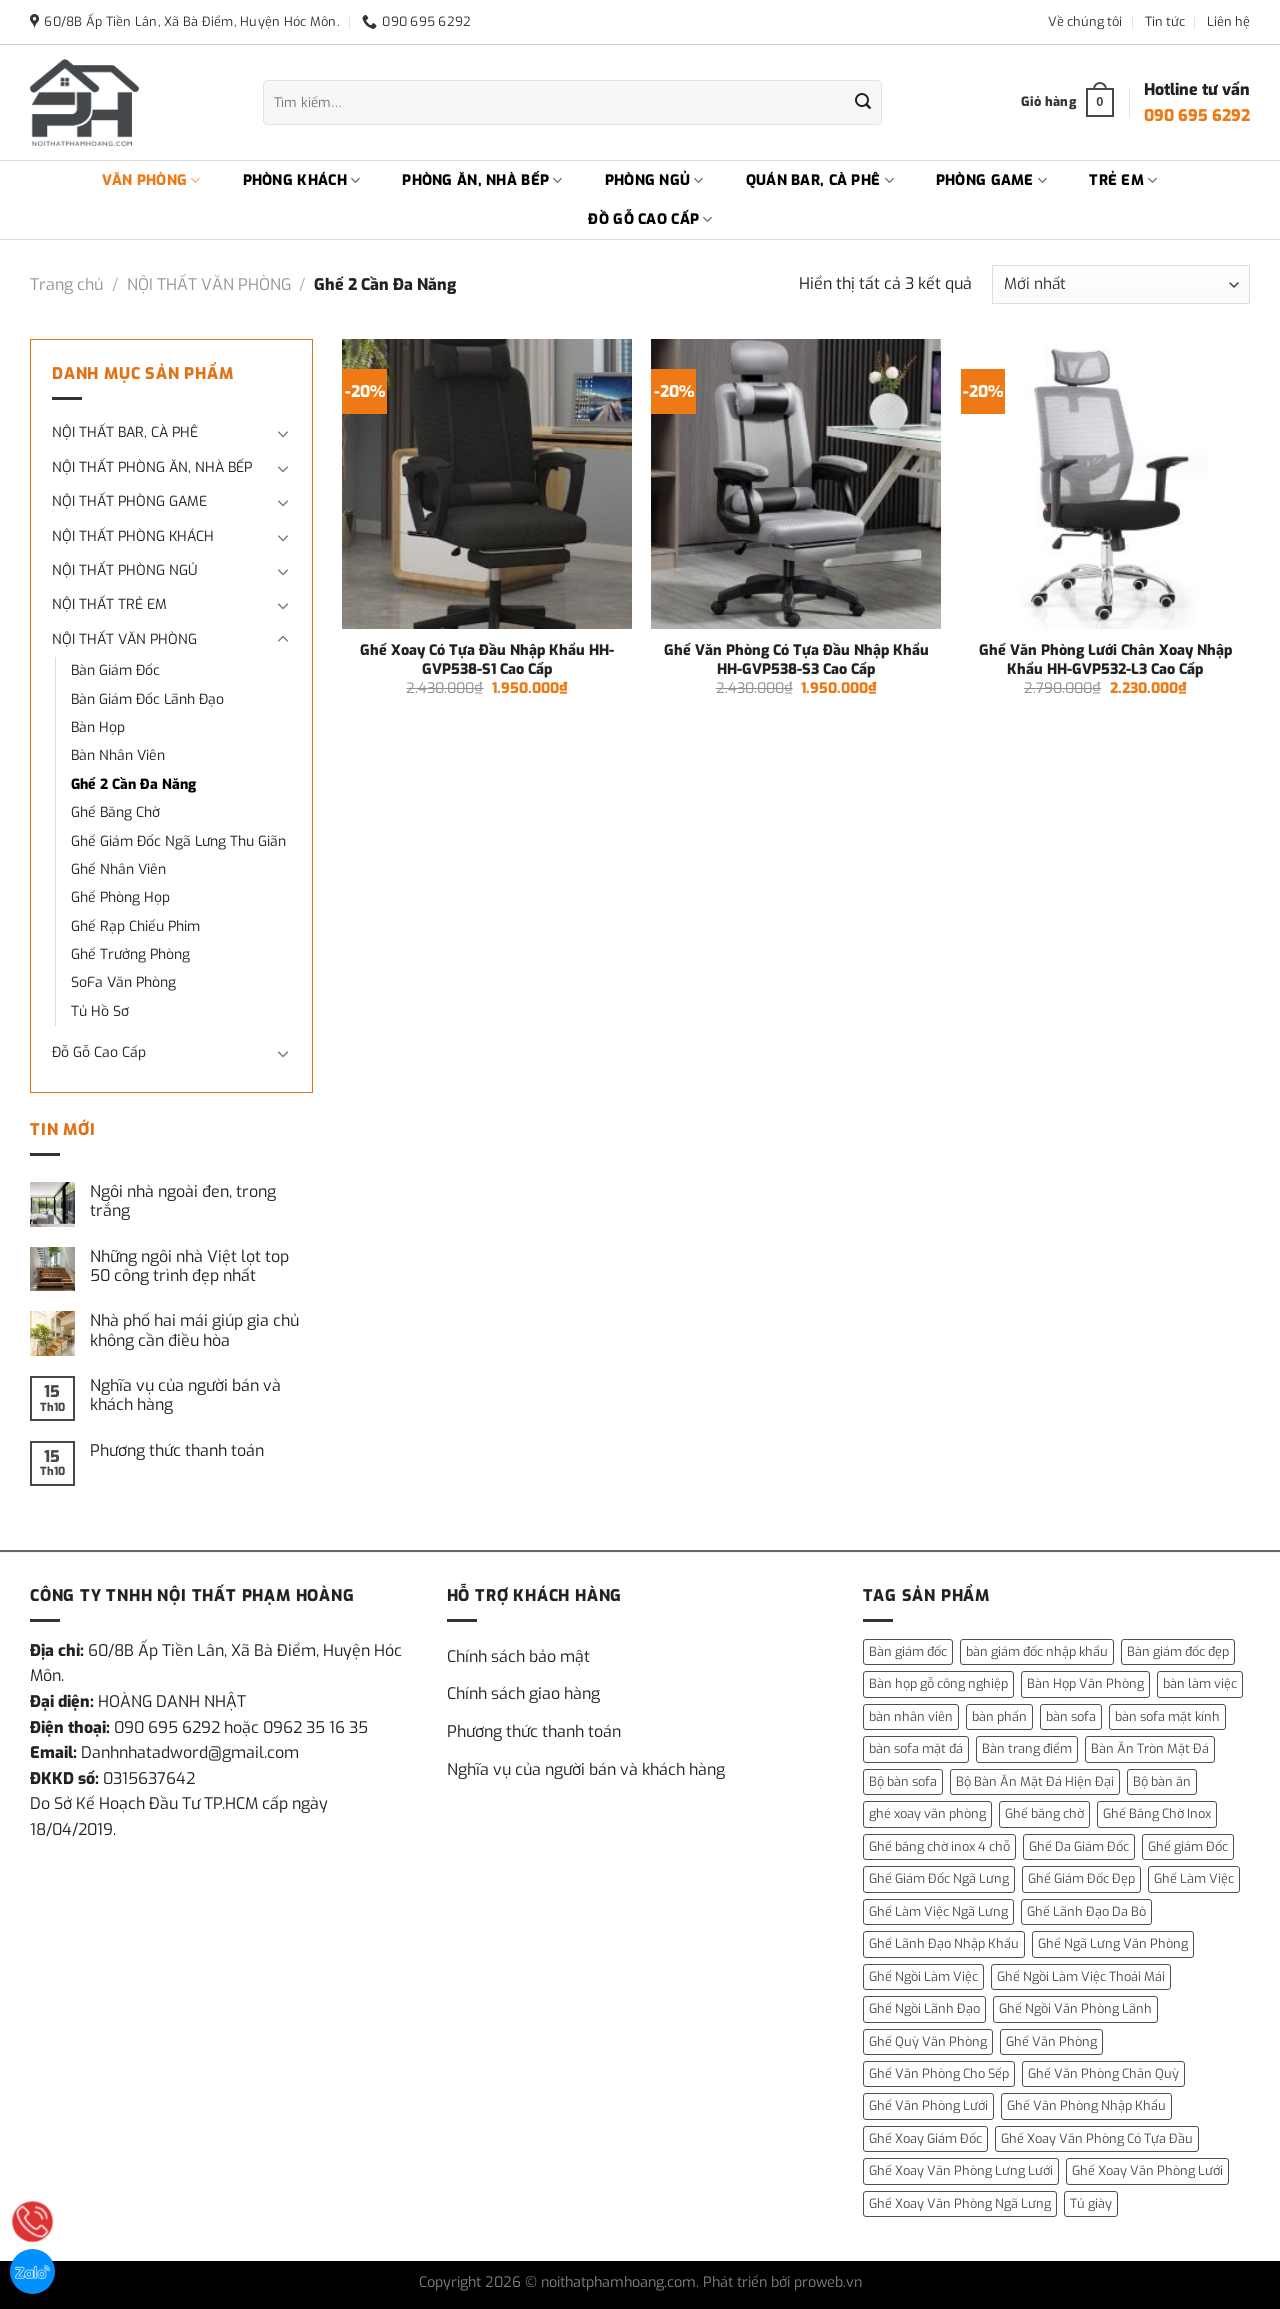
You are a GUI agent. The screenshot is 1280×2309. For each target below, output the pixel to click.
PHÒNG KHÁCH (302, 181)
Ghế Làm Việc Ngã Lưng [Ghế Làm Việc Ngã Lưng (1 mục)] (938, 1911)
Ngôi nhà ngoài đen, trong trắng (183, 1201)
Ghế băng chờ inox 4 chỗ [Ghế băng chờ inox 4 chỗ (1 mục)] (939, 1846)
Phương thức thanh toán (177, 1450)
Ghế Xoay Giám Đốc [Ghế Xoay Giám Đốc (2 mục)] (925, 2138)
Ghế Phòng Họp (120, 897)
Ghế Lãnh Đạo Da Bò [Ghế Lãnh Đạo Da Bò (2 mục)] (1086, 1911)
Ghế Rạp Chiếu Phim (135, 926)
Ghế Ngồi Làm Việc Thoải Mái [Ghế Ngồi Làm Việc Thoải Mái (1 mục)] (1081, 1976)
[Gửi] (863, 103)
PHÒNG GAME (991, 181)
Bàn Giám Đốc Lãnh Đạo (147, 699)
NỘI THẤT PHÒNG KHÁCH (133, 536)
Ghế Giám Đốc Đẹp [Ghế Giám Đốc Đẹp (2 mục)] (1081, 1878)
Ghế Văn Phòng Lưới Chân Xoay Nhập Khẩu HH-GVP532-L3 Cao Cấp (1105, 660)
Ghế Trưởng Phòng (130, 954)
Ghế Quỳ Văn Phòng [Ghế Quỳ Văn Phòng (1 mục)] (928, 2041)
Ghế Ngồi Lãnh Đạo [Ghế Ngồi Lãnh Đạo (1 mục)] (924, 2008)
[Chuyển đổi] (283, 433)
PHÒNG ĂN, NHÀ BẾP (482, 181)
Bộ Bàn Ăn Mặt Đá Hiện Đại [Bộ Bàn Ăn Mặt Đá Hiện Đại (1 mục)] (1035, 1781)
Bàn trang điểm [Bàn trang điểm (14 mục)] (1027, 1748)
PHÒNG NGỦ (654, 181)
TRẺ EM (1123, 181)
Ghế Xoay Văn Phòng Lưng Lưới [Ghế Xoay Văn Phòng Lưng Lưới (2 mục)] (961, 2170)
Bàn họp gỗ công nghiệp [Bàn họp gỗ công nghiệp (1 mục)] (938, 1683)
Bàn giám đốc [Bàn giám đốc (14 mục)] (908, 1651)
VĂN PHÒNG (151, 181)
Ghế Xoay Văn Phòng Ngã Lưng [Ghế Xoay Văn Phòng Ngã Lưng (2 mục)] (960, 2203)
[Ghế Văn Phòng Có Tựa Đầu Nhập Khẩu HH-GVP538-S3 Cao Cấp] (796, 484)
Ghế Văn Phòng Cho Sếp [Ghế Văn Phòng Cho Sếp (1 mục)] (939, 2073)
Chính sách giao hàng (523, 1693)
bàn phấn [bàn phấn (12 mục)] (999, 1716)
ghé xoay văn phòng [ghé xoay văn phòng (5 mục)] (927, 1813)
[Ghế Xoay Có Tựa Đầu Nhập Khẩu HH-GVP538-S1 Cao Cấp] (487, 484)
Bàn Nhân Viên (118, 755)
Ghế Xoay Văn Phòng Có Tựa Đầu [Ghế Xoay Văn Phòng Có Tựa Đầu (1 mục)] (1097, 2138)
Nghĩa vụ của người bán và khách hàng (185, 1395)
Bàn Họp (98, 727)
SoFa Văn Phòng (123, 982)
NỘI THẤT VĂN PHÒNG (209, 284)
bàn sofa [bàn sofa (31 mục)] (1071, 1716)
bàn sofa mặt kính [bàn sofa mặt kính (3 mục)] (1167, 1716)
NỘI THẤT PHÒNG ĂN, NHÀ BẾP (152, 467)
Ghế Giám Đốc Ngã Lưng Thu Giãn (178, 841)
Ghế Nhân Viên (118, 869)
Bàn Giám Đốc (115, 670)
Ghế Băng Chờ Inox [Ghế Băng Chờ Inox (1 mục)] (1157, 1813)
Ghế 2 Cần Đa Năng (133, 784)
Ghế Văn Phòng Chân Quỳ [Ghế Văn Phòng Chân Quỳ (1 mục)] (1103, 2073)
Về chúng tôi (1085, 21)
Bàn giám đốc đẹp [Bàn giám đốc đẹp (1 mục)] (1178, 1651)
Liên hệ (1228, 21)
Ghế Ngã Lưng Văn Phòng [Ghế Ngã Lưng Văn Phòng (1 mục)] (1113, 1943)
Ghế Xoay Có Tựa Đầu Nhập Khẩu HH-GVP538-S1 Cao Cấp (487, 660)
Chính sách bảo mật (518, 1656)
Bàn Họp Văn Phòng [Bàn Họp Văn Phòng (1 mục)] (1085, 1683)
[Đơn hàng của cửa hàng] (1121, 284)
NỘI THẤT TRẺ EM (109, 604)
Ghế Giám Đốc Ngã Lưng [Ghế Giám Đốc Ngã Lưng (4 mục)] (939, 1878)
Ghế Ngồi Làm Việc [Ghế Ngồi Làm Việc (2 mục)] (923, 1976)
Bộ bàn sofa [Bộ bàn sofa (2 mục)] (903, 1781)
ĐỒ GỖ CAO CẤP (650, 220)
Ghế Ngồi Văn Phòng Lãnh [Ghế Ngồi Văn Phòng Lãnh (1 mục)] (1075, 2008)
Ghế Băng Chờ (115, 812)
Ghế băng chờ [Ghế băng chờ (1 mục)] (1044, 1813)
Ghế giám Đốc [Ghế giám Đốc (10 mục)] (1188, 1846)
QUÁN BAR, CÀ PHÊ (820, 181)
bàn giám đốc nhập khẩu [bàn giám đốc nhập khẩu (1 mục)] (1037, 1651)
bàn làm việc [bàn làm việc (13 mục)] (1200, 1683)
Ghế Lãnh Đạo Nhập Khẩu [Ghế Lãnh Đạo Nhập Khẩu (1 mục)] (944, 1943)
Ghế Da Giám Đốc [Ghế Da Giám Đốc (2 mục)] (1079, 1846)
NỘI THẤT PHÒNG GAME (129, 501)
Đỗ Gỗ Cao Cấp (99, 1052)
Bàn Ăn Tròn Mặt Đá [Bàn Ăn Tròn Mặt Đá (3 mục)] (1150, 1748)
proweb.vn (828, 2282)
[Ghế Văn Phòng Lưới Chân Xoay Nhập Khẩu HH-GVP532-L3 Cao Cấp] (1106, 484)
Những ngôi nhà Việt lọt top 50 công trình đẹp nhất (189, 1266)
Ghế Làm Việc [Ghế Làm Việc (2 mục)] (1194, 1878)
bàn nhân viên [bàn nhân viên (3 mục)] (911, 1716)
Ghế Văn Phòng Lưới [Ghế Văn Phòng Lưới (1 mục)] (928, 2105)
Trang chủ (66, 284)
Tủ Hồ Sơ (100, 1011)
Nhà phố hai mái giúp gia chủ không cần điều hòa (194, 1330)
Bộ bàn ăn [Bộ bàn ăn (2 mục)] (1162, 1781)
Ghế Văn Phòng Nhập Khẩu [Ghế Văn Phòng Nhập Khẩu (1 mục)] (1086, 2105)
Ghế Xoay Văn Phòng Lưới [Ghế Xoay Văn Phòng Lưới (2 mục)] (1147, 2170)
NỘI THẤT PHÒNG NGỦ (124, 570)
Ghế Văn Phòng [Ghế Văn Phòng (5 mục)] (1051, 2041)
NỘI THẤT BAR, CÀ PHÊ (125, 432)
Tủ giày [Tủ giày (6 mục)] (1091, 2203)
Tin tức (1165, 21)
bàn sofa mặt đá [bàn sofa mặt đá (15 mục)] (916, 1748)
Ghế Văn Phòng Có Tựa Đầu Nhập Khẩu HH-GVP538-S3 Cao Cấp (796, 660)
